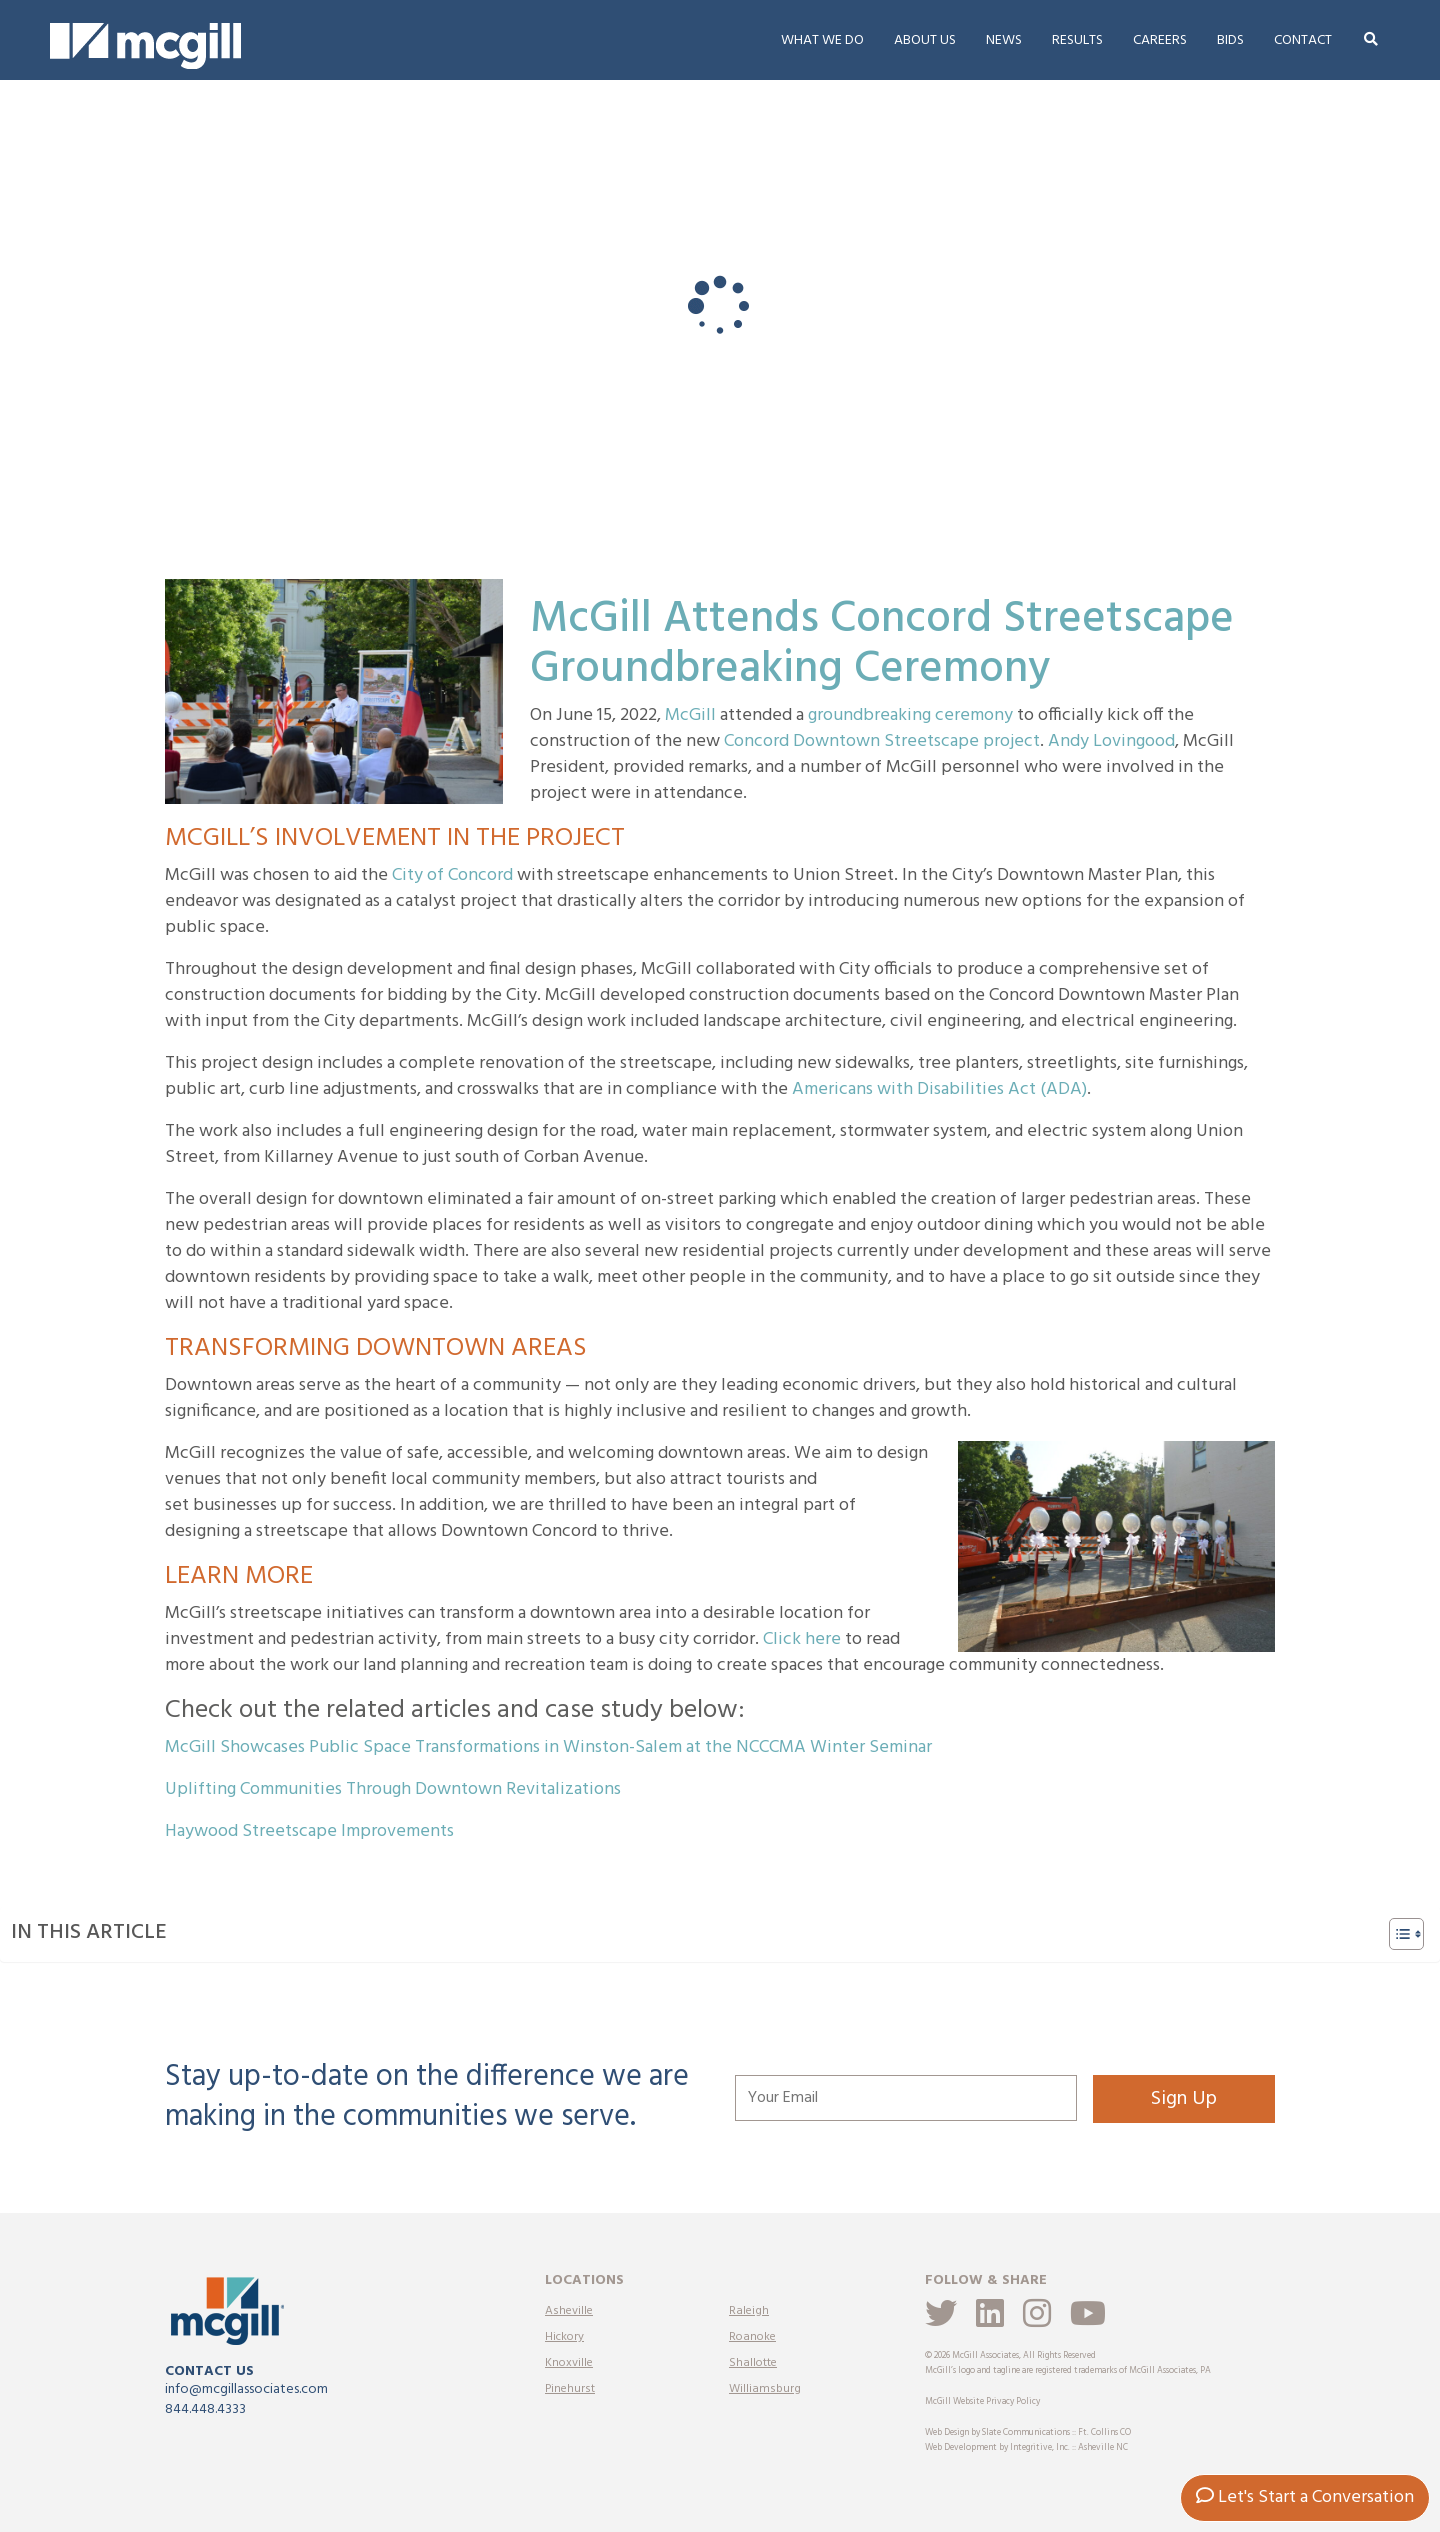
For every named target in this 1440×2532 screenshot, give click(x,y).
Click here (802, 1639)
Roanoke (752, 2337)
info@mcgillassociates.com (246, 2389)
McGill (690, 715)
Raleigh (749, 2311)
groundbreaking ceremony (910, 715)
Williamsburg (765, 2389)
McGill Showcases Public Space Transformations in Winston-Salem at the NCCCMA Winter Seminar (548, 1747)
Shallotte (753, 2363)
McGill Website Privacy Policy (982, 2402)
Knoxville (569, 2363)
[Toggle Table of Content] (1396, 1934)
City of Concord (452, 875)
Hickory (564, 2337)
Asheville (569, 2311)
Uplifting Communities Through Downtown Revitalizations (393, 1789)
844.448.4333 (205, 2409)
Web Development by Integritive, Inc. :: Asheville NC (1026, 2448)
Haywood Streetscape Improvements (309, 1831)
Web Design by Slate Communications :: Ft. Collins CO (1028, 2433)
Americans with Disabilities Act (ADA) (939, 1089)
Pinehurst (570, 2389)
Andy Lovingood (1111, 741)
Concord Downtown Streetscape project (882, 741)
